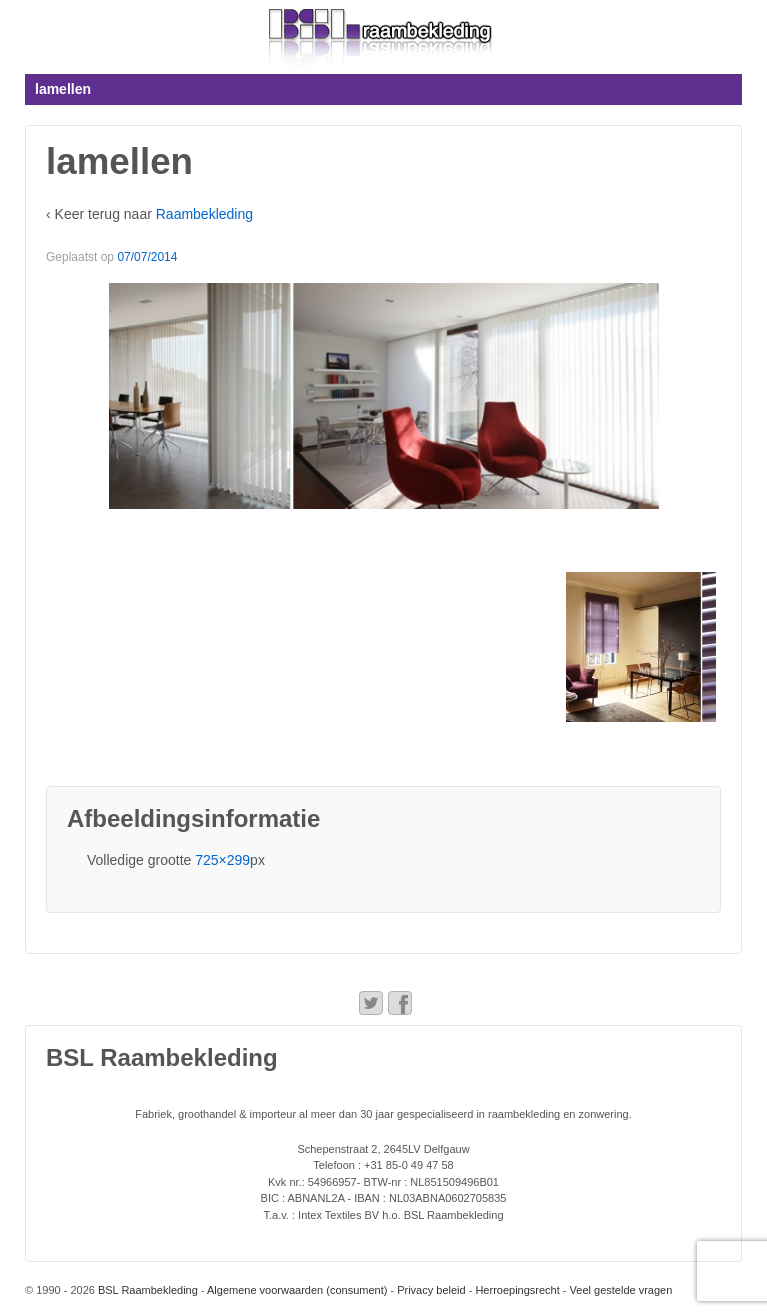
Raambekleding (204, 214)
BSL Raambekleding (146, 1290)
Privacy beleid (431, 1290)
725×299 (222, 860)
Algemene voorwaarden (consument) (297, 1290)
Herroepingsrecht (517, 1290)
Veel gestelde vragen (621, 1290)
